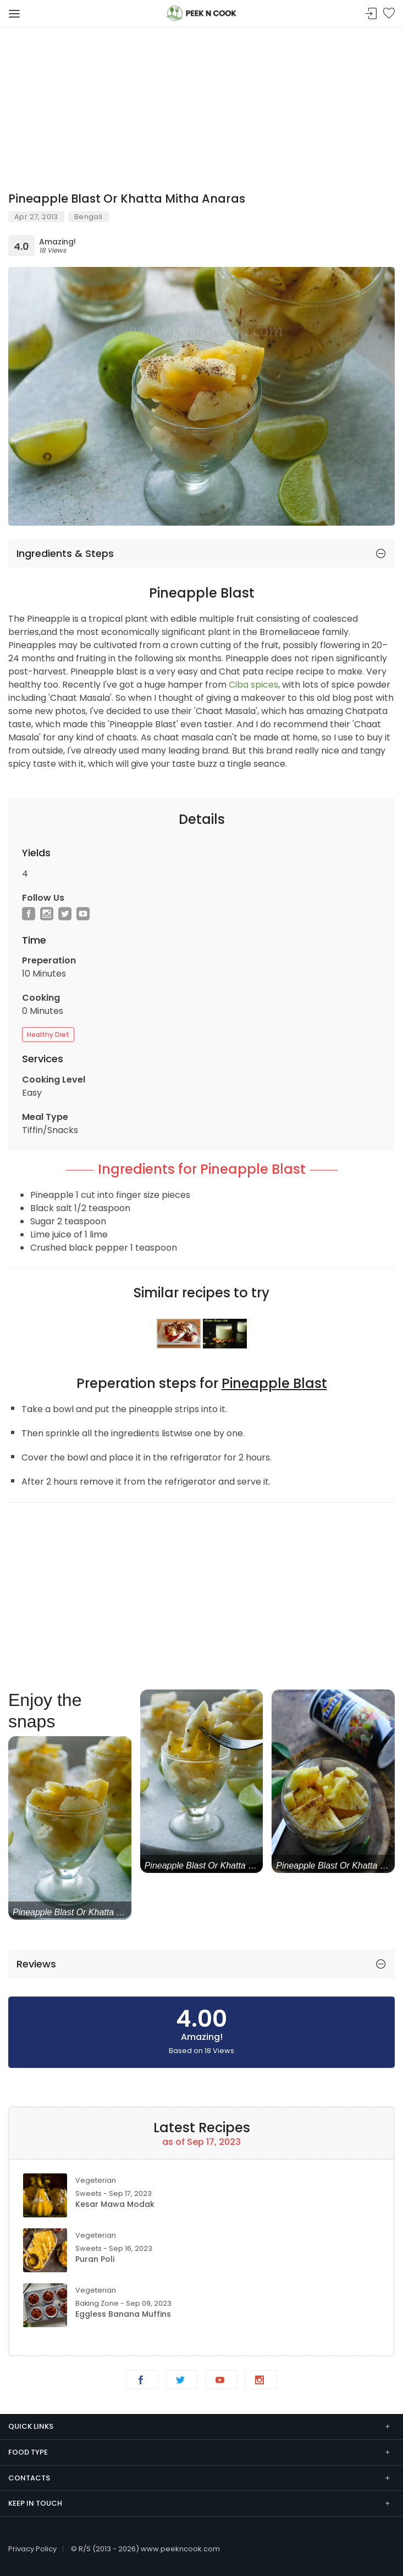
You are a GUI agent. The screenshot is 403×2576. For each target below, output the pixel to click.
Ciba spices (253, 684)
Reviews (36, 1964)
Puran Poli (94, 2259)
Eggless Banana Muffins (123, 2314)
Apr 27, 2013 (36, 216)
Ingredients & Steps (65, 553)
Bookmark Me (389, 14)
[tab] (201, 553)
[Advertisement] (201, 104)
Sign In (371, 14)
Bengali (88, 216)
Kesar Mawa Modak (114, 2204)
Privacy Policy (32, 2549)
